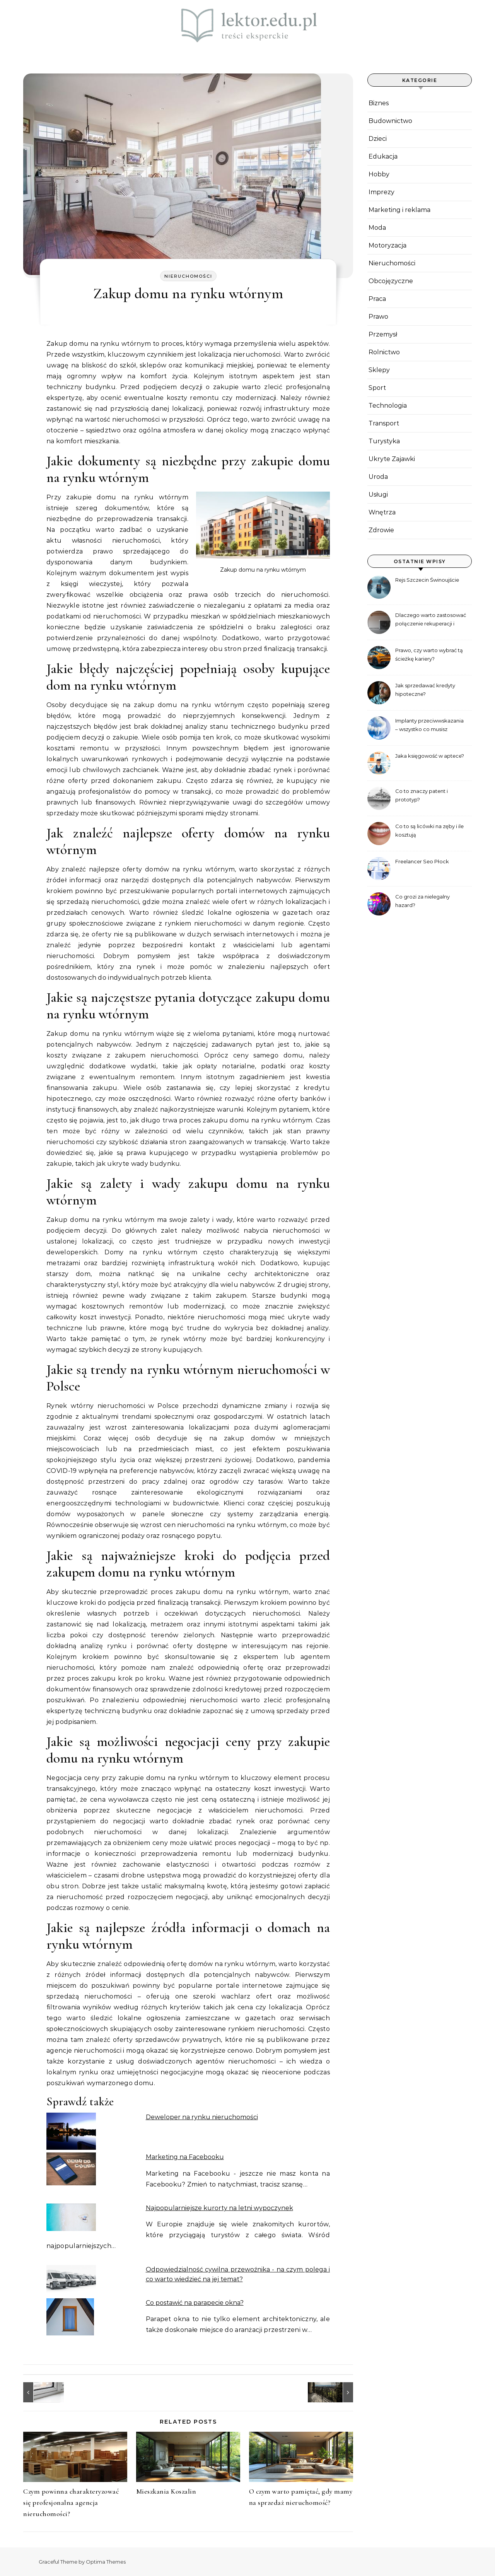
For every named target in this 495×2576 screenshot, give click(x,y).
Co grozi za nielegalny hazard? (422, 900)
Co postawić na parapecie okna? (195, 2302)
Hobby (379, 174)
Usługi (378, 494)
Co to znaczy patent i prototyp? (421, 795)
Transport (384, 423)
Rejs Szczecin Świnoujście (427, 580)
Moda (377, 227)
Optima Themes (106, 2562)
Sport (377, 387)
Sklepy (379, 370)
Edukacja (383, 156)
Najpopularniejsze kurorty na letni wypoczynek (219, 2208)
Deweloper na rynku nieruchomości (202, 2117)
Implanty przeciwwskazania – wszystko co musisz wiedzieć (429, 725)
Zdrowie (381, 530)
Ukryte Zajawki (392, 459)
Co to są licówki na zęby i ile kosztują (429, 830)
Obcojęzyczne (391, 281)
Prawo (378, 316)
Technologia (388, 405)
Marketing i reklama (399, 210)
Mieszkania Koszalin (166, 2491)
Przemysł (383, 334)
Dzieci (378, 138)
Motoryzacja (387, 245)
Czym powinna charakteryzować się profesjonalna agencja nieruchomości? (71, 2502)
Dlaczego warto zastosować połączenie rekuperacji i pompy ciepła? (430, 620)
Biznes (379, 103)
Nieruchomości (188, 276)
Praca (377, 298)
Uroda (378, 476)
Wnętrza (382, 512)
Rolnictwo (384, 352)
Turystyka (384, 441)
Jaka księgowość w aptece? (429, 756)
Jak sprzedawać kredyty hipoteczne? (425, 689)
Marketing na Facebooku (185, 2157)
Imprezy (381, 192)
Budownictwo (390, 121)
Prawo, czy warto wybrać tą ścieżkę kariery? (429, 654)
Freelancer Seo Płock (422, 861)
